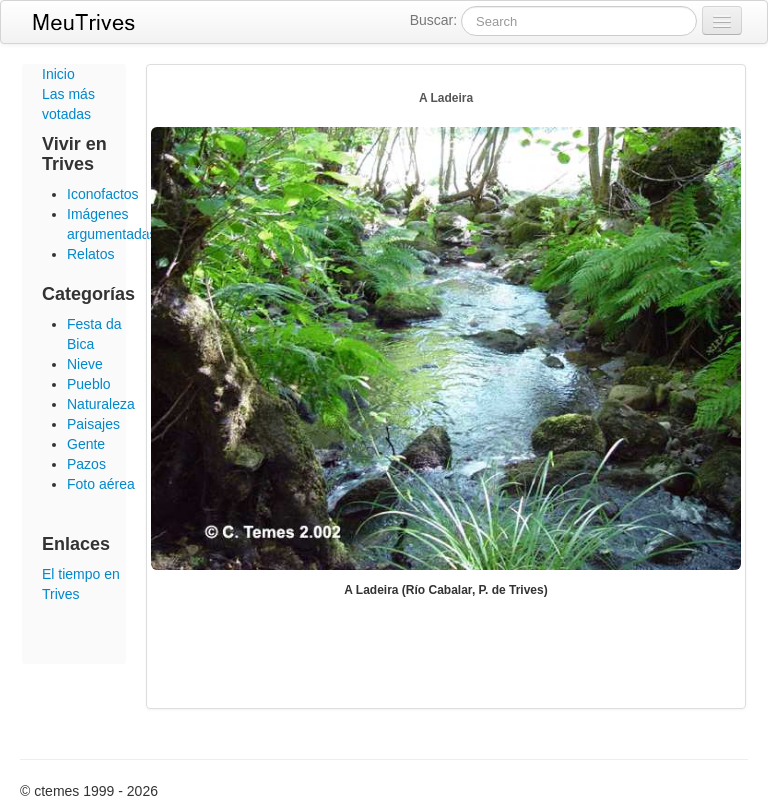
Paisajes (93, 424)
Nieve (85, 364)
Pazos (86, 464)
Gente (86, 444)
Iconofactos (103, 194)
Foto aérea (101, 484)
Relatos (90, 254)
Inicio (58, 74)
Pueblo (89, 384)
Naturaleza (101, 404)
